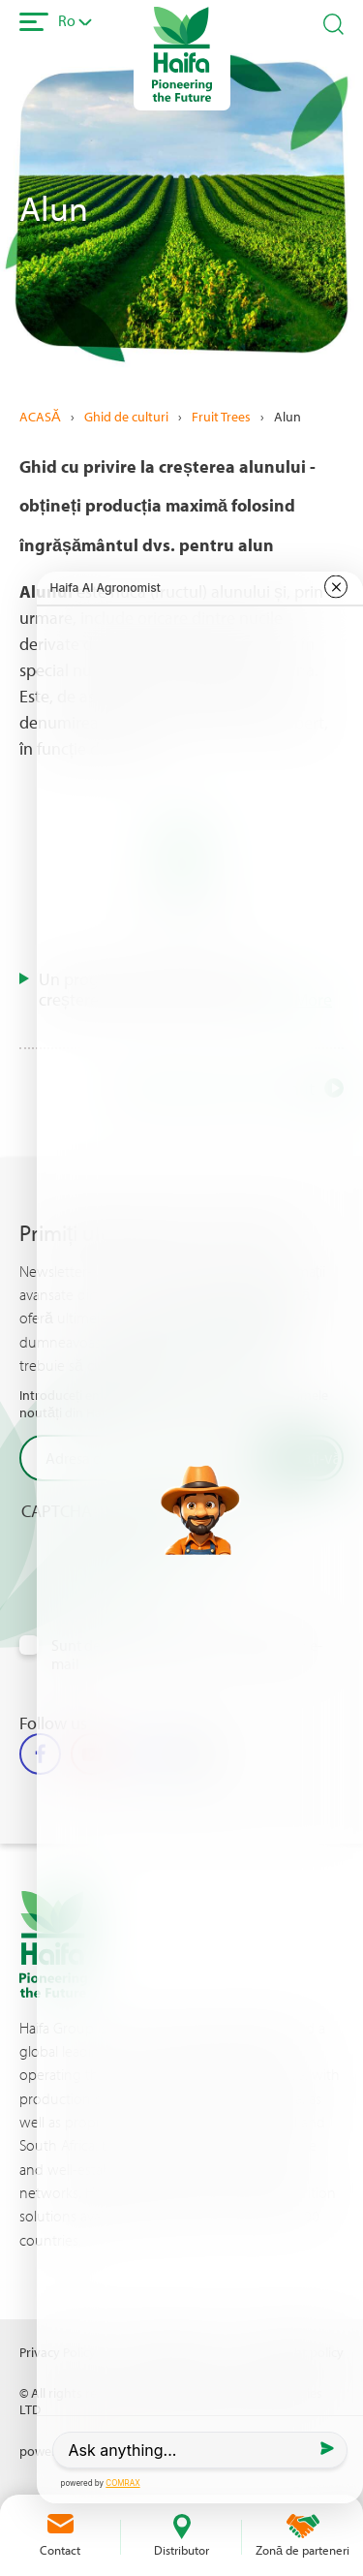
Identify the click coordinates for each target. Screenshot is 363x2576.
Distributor (181, 2550)
